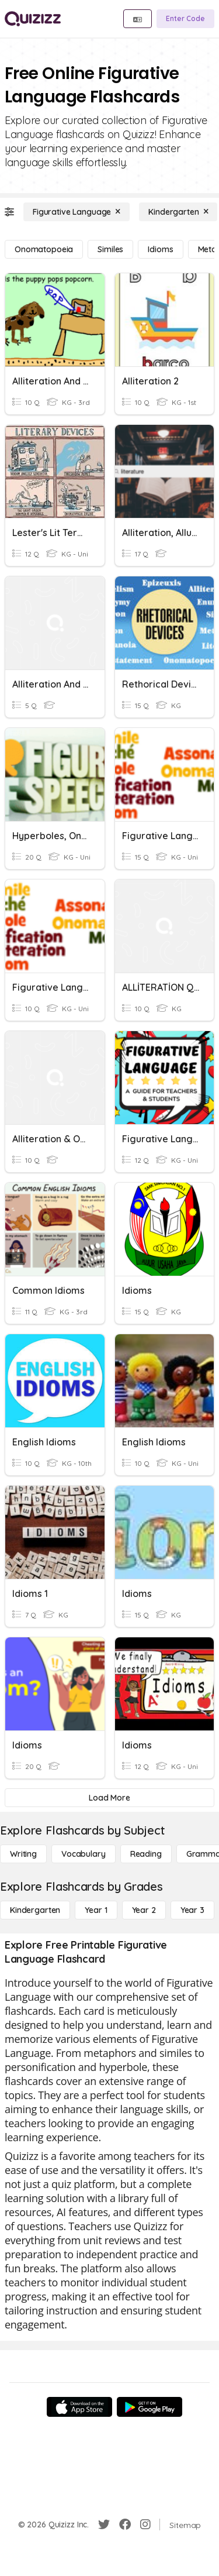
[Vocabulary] (83, 1854)
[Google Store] (149, 2407)
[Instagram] (145, 2524)
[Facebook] (125, 2524)
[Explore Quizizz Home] (33, 18)
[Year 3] (192, 1910)
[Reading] (146, 1854)
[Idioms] (160, 249)
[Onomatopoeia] (44, 249)
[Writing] (23, 1854)
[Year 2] (144, 1910)
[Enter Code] (185, 18)
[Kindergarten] (178, 211)
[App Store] (79, 2407)
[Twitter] (104, 2524)
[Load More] (109, 1797)
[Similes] (110, 249)
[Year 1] (96, 1910)
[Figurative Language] (76, 211)
